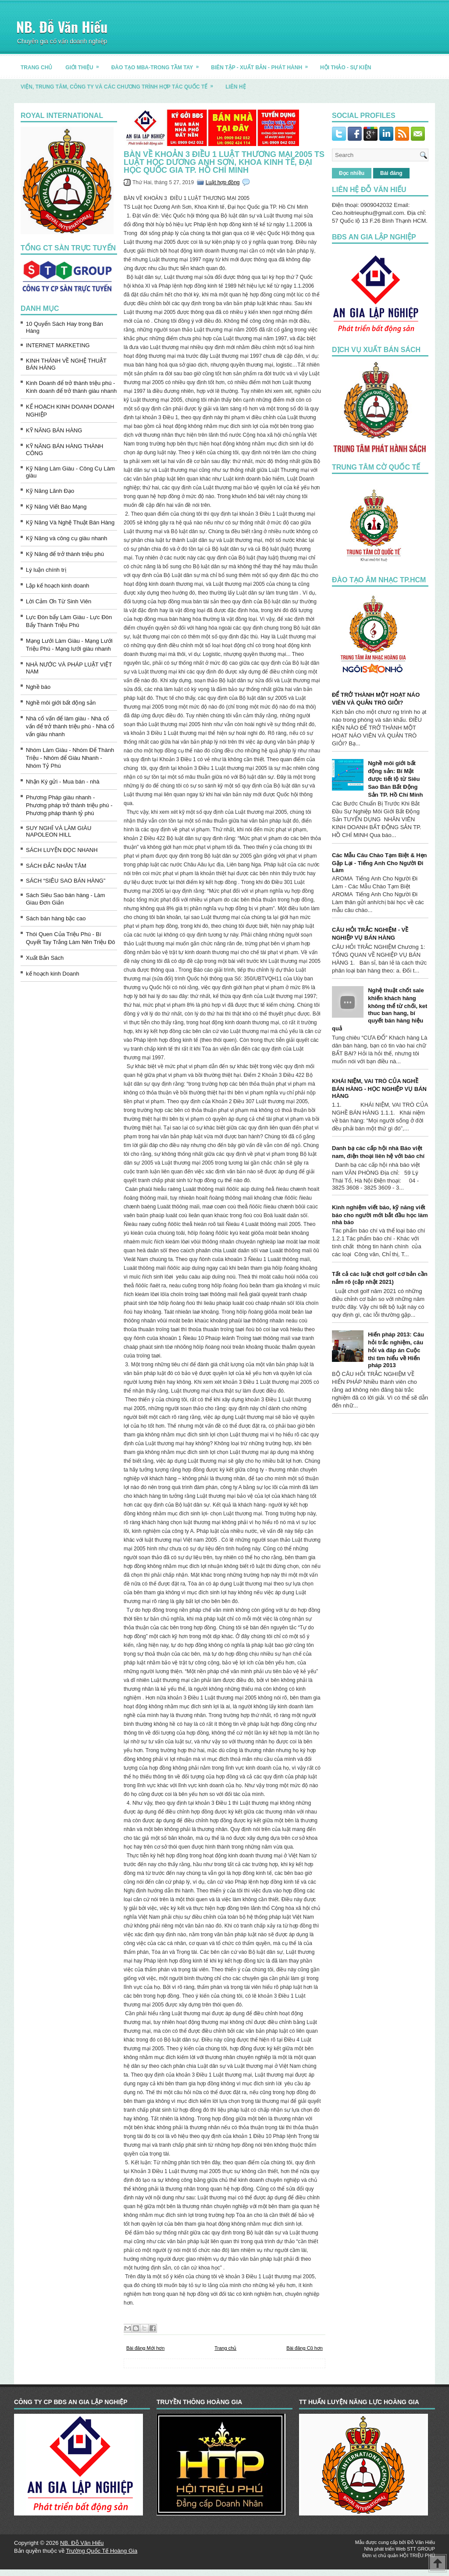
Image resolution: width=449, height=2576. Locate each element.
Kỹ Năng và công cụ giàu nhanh (66, 538)
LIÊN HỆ (235, 87)
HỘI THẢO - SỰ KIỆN (345, 67)
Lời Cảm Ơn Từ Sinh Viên (58, 601)
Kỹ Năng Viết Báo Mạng (56, 506)
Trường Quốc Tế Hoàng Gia (101, 2550)
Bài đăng (391, 173)
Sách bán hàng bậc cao (56, 918)
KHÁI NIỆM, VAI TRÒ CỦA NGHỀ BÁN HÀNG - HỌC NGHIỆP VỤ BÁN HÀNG (379, 1088)
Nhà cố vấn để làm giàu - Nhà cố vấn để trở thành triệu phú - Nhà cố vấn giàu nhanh (70, 726)
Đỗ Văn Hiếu (421, 2542)
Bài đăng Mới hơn (145, 2348)
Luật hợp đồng (223, 182)
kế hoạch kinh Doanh (52, 973)
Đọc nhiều (351, 173)
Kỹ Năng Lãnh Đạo (50, 491)
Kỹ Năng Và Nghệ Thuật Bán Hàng (70, 522)
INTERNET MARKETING (58, 345)
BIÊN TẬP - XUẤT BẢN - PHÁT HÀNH (262, 64)
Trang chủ (225, 2348)
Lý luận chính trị (46, 570)
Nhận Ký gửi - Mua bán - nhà (63, 781)
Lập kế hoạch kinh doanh (57, 585)
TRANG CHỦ (36, 67)
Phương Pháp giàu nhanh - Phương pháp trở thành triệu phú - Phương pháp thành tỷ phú (69, 805)
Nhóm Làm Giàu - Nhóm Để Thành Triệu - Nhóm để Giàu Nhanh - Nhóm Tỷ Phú (70, 758)
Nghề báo (38, 687)
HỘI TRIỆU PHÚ (417, 2555)
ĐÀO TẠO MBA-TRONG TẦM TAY (158, 64)
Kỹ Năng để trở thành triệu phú (65, 554)
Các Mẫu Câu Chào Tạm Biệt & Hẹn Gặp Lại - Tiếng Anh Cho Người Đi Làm (379, 862)
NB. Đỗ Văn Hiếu (61, 26)
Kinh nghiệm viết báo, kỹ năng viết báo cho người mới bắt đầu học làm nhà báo (380, 1215)
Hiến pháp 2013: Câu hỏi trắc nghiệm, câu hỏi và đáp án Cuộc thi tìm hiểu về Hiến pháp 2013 (396, 1349)
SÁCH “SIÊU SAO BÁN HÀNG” (65, 880)
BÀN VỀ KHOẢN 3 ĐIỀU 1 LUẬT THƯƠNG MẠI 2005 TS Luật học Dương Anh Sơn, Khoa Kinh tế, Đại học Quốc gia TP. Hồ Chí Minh (224, 162)
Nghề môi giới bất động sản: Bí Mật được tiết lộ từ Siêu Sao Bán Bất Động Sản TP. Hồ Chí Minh (395, 779)
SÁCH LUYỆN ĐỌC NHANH (62, 850)
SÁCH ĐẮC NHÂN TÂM (56, 865)
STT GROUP (421, 2548)
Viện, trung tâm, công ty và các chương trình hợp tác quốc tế (120, 83)
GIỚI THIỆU (84, 64)
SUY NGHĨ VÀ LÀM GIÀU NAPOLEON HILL (58, 831)
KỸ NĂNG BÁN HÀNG (54, 430)
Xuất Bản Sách (45, 958)
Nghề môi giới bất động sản (61, 702)
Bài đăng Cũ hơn (304, 2348)
